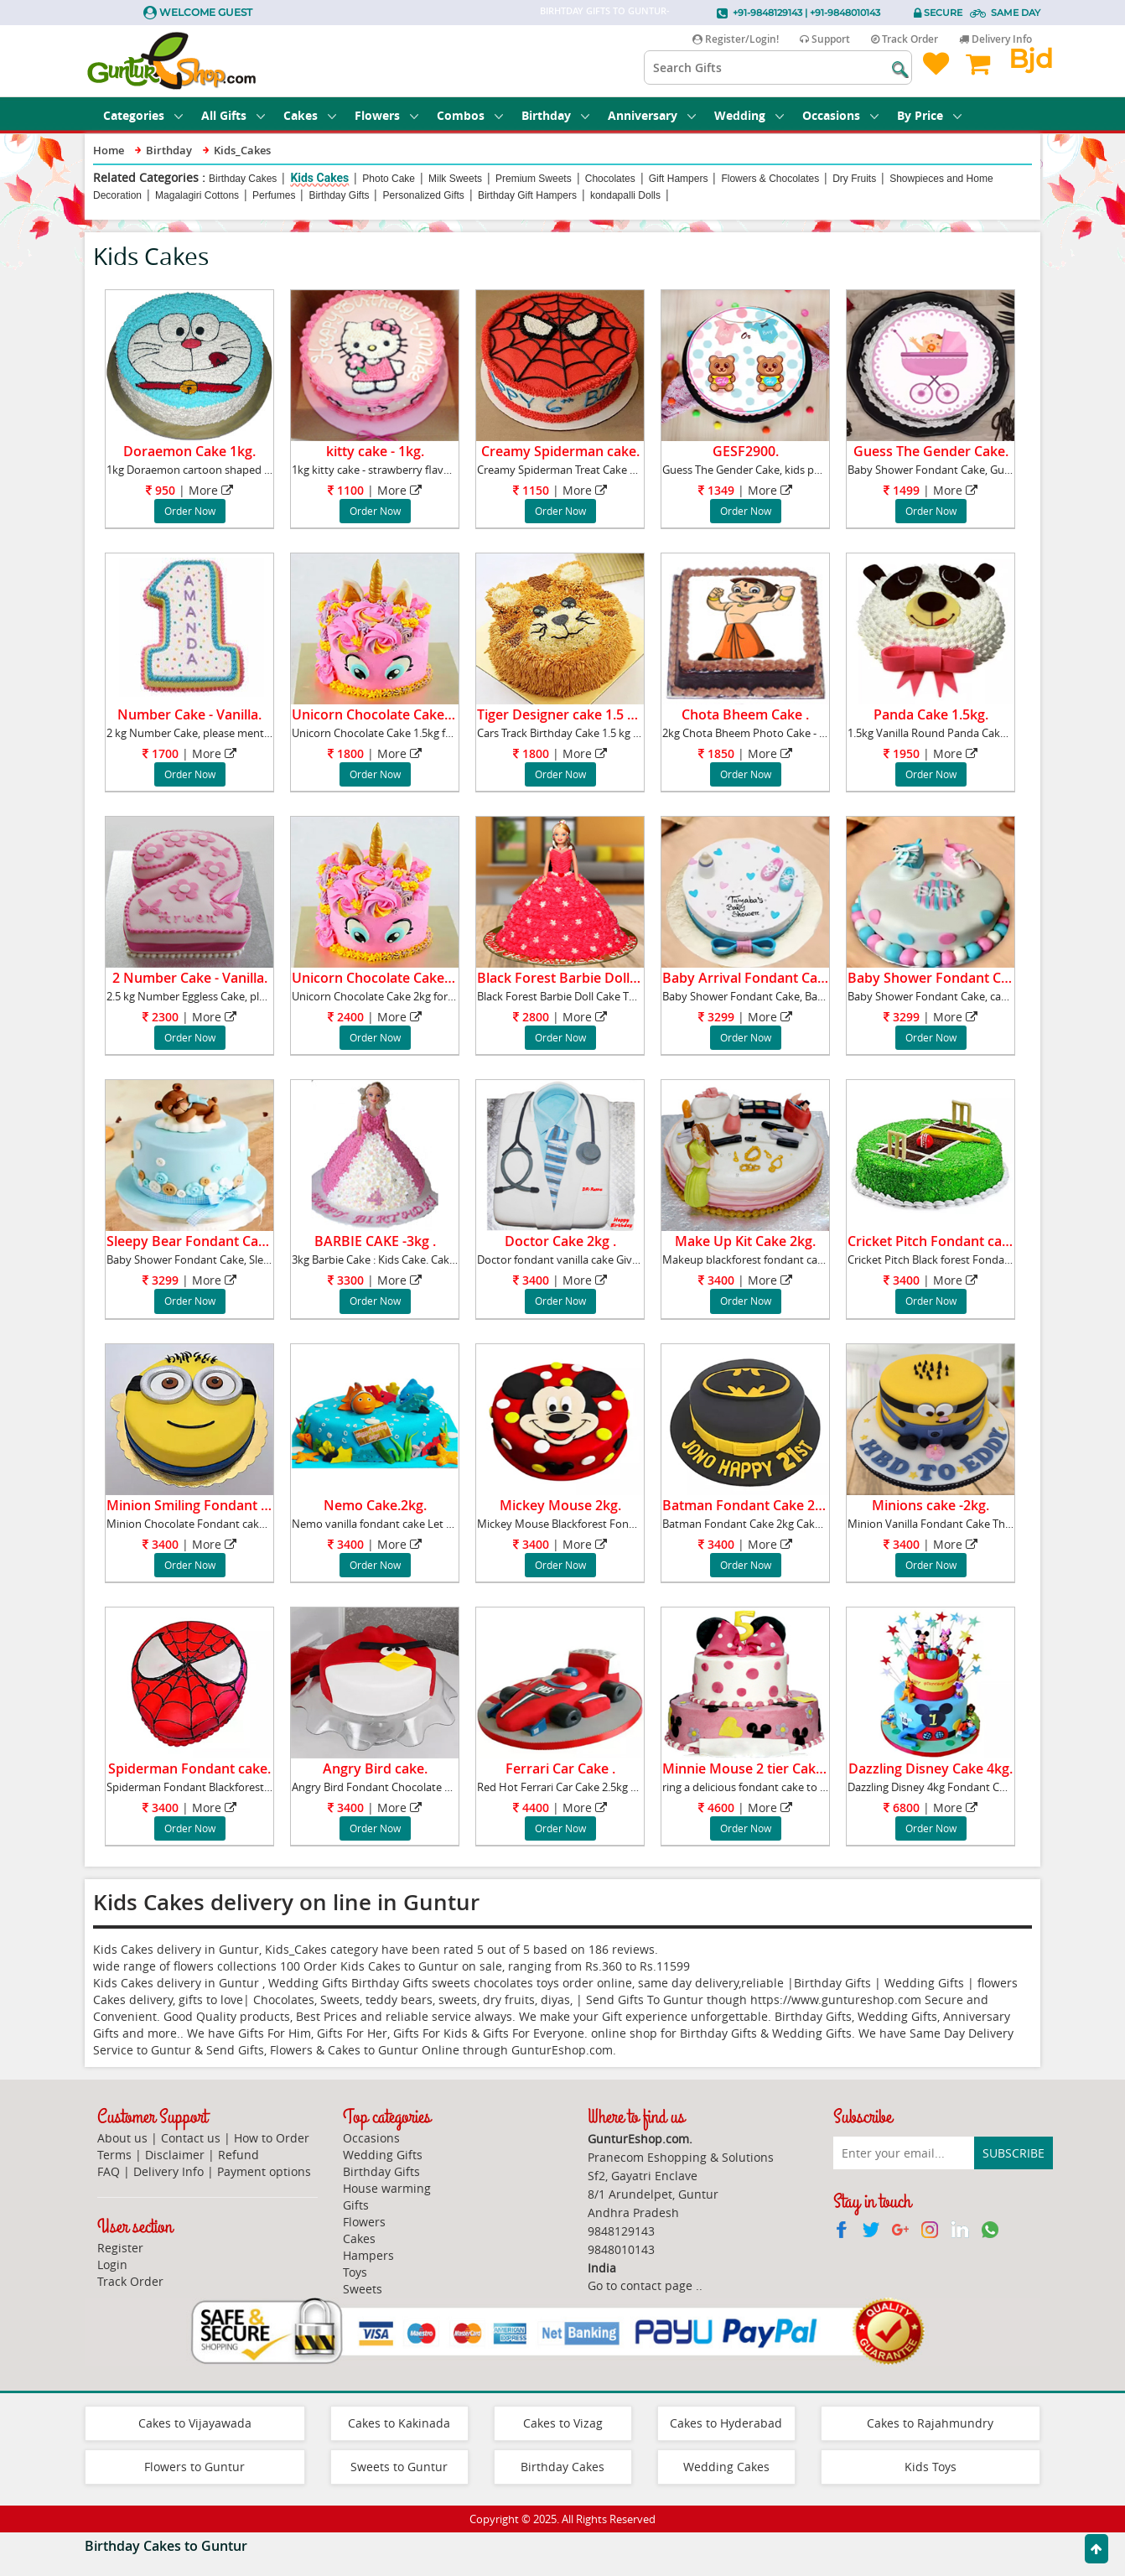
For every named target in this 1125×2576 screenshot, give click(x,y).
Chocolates (610, 178)
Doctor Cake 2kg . (560, 1241)
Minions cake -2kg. (930, 1505)
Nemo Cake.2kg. (375, 1505)
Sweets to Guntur (399, 2467)
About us (122, 2138)
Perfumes (273, 195)
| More (189, 490)
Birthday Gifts (338, 195)
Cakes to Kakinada (399, 2423)
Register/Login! (735, 39)
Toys (355, 2272)
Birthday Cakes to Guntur (166, 2546)
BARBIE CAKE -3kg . (375, 1241)
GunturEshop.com (562, 2050)
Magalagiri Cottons (197, 195)
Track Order (904, 39)
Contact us (190, 2138)
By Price (929, 115)
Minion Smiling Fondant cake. (199, 1505)
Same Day (1015, 12)
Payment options (264, 2171)
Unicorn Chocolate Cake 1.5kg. (388, 714)
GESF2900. (746, 451)
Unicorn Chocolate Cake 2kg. (383, 978)
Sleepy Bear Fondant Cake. (191, 1241)
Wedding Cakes (726, 2467)
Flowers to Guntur (194, 2467)
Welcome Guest (205, 12)
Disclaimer (175, 2155)
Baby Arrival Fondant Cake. (749, 978)
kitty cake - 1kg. (375, 451)
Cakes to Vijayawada (194, 2423)
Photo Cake (388, 178)
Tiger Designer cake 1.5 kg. (561, 714)
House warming (387, 2188)
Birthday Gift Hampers (527, 195)
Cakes (309, 115)
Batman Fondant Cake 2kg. (747, 1505)
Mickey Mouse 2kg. (560, 1505)
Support (825, 39)
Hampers (368, 2255)
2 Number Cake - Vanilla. (189, 978)
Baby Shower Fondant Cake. (937, 978)
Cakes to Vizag (563, 2423)
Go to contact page (640, 2285)
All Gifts (233, 115)
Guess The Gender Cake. (930, 451)
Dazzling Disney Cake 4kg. (930, 1768)
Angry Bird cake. (375, 1768)
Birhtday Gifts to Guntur (603, 10)
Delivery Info (995, 39)
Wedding (749, 115)
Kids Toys (931, 2467)
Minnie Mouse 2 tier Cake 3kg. (757, 1768)
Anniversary (652, 115)
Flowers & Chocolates (770, 178)
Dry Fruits (854, 178)
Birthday (555, 115)
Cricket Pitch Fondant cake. (934, 1241)
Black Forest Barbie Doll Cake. (572, 978)
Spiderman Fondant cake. (189, 1768)
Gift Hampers (678, 178)
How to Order (271, 2138)
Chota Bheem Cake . (745, 714)
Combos (470, 115)
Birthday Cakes (243, 178)
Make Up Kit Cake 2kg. (745, 1241)
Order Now (189, 510)
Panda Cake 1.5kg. (931, 714)
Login (112, 2264)
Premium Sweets (533, 178)
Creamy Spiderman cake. (560, 451)
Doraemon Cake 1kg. (189, 451)
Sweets (362, 2289)
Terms (114, 2155)
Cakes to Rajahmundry (930, 2423)
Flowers (386, 115)
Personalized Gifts (423, 195)
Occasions (840, 115)
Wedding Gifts (383, 2155)
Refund (238, 2155)
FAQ (108, 2171)
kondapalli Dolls (625, 195)
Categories (143, 115)
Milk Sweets (455, 178)
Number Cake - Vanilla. (189, 714)
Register (120, 2248)
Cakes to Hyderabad (726, 2423)
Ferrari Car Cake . (560, 1768)
